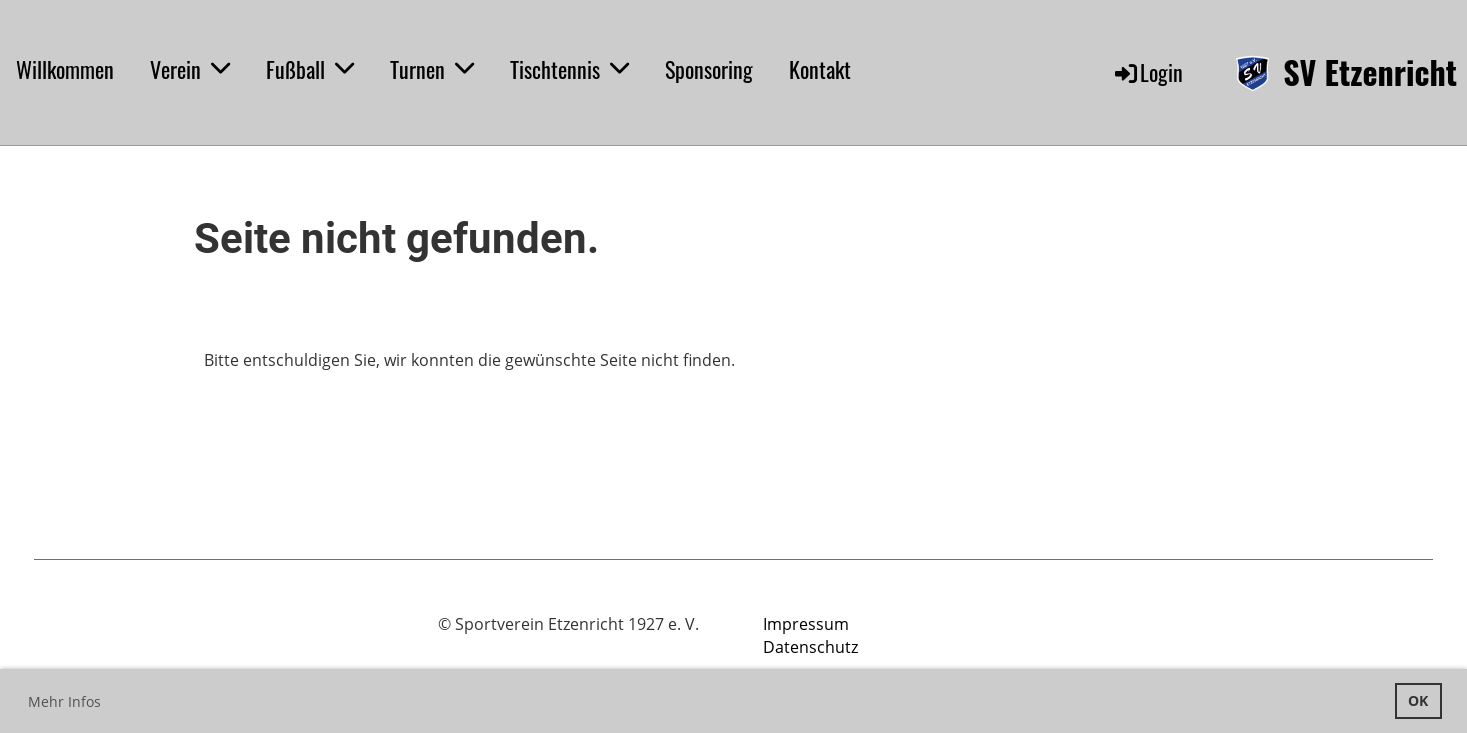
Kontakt (820, 69)
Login (1147, 72)
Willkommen (65, 69)
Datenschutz (810, 647)
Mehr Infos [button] (64, 701)
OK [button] (1418, 700)
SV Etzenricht (1370, 72)
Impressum (806, 624)
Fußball (310, 69)
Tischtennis (569, 69)
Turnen (432, 69)
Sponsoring (709, 69)
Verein (190, 69)
